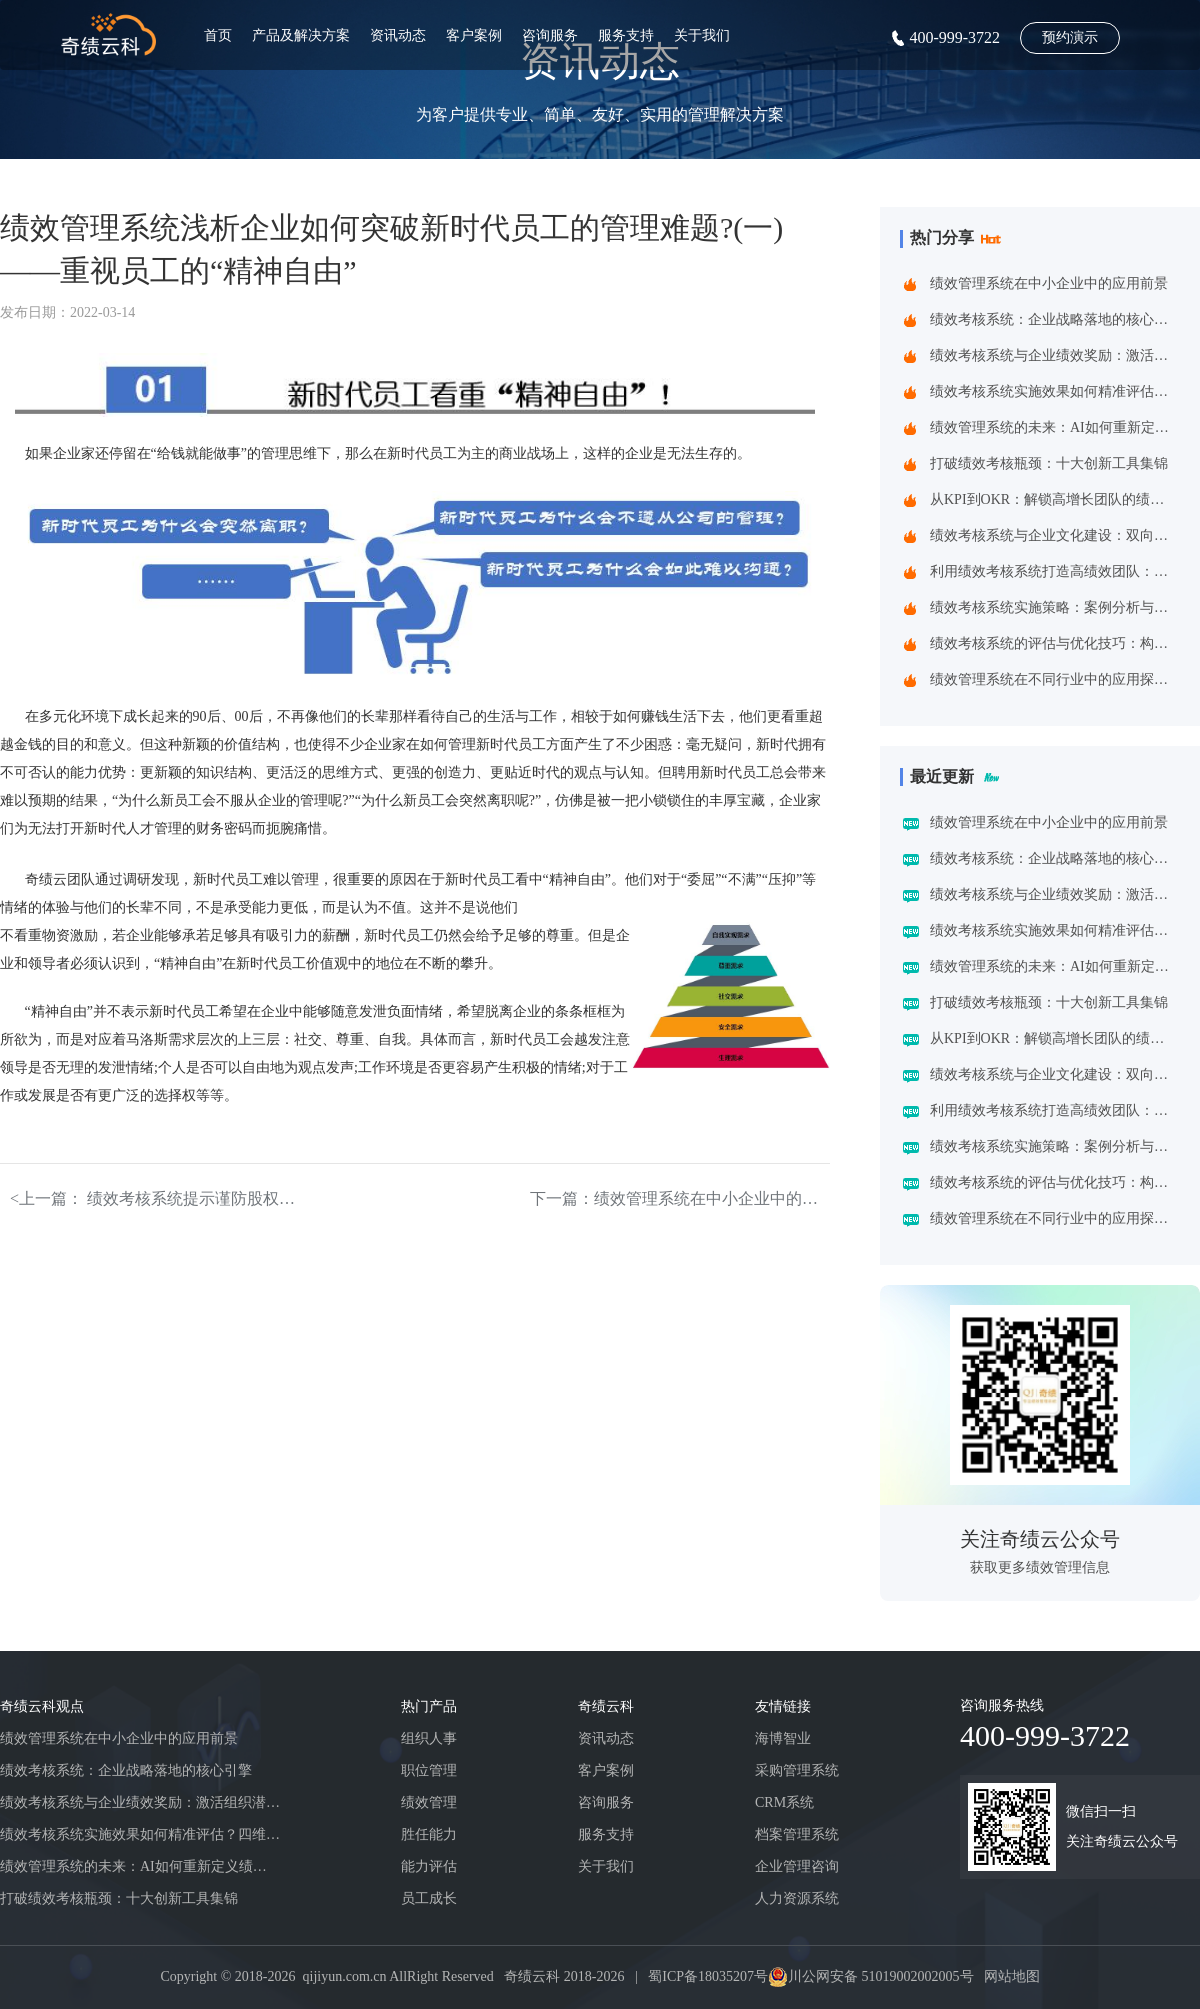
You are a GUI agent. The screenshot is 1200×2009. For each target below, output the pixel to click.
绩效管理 (429, 1802)
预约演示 (1070, 37)
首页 (218, 35)
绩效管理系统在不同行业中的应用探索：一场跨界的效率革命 (1054, 679)
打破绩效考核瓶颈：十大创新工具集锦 (1049, 463)
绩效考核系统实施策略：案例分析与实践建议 (1054, 607)
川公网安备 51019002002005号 (881, 1976)
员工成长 (429, 1898)
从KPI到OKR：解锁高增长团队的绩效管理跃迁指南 (1054, 499)
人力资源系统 (797, 1898)
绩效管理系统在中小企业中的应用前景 (1049, 283)
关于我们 (702, 35)
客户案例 (474, 35)
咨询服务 (550, 35)
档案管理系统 (797, 1834)
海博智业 (783, 1738)
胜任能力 (429, 1834)
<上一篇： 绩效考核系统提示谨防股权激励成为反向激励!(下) (160, 1198)
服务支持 (626, 35)
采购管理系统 (797, 1770)
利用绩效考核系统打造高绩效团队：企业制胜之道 (1054, 571)
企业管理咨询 (797, 1866)
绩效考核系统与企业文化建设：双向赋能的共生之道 (1054, 535)
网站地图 (1012, 1976)
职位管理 (429, 1770)
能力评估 (429, 1866)
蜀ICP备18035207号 (708, 1976)
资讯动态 (398, 35)
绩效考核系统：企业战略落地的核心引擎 (1054, 319)
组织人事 (429, 1738)
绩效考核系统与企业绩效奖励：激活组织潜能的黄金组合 (1054, 355)
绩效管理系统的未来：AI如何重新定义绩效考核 (1054, 427)
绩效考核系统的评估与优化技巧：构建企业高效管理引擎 (1054, 643)
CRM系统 (784, 1802)
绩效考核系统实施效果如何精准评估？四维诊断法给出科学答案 (1054, 391)
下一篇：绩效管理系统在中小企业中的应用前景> (680, 1198)
